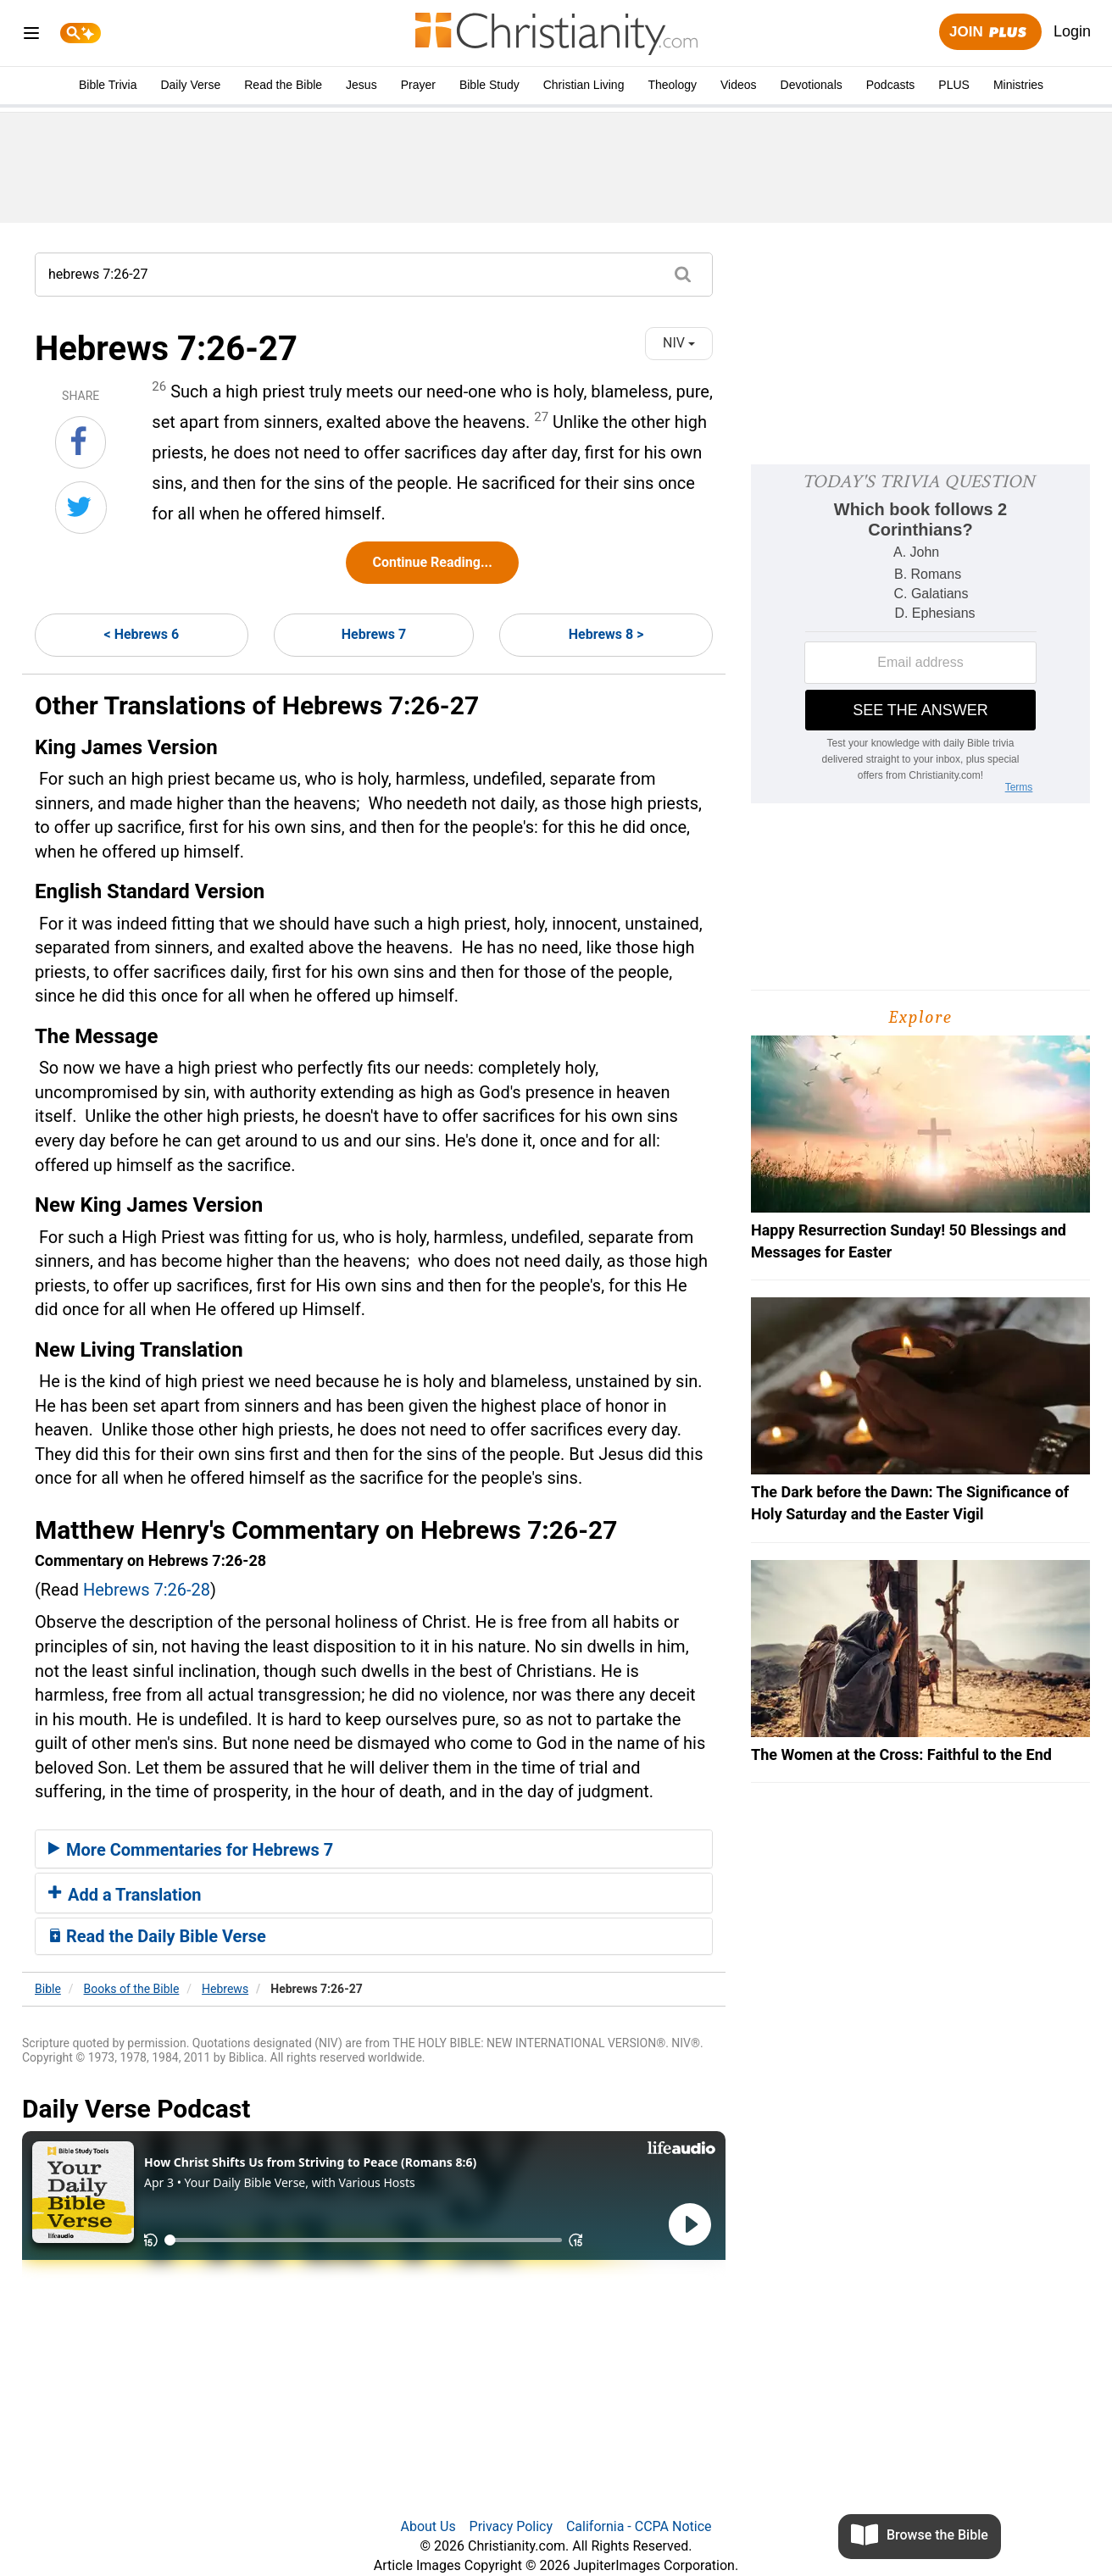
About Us (427, 2526)
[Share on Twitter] (81, 507)
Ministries (1018, 85)
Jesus (361, 85)
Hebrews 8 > (606, 634)
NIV (679, 343)
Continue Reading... (432, 562)
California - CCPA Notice (639, 2526)
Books (132, 1989)
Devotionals (811, 85)
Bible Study (489, 85)
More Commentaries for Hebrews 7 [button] (190, 1850)
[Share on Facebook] (80, 442)
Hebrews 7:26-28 (146, 1589)
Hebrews (225, 1989)
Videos (738, 85)
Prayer (418, 85)
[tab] (374, 1849)
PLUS (954, 85)
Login (1072, 31)
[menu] (31, 36)
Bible (48, 1989)
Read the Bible (283, 85)
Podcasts (890, 85)
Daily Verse (190, 85)
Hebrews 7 (374, 634)
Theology (672, 85)
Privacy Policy (511, 2526)
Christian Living (584, 85)
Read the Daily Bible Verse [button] (157, 1936)
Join (990, 32)
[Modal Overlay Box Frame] (920, 633)
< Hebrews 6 (142, 634)
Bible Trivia (107, 85)
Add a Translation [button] (125, 1895)
